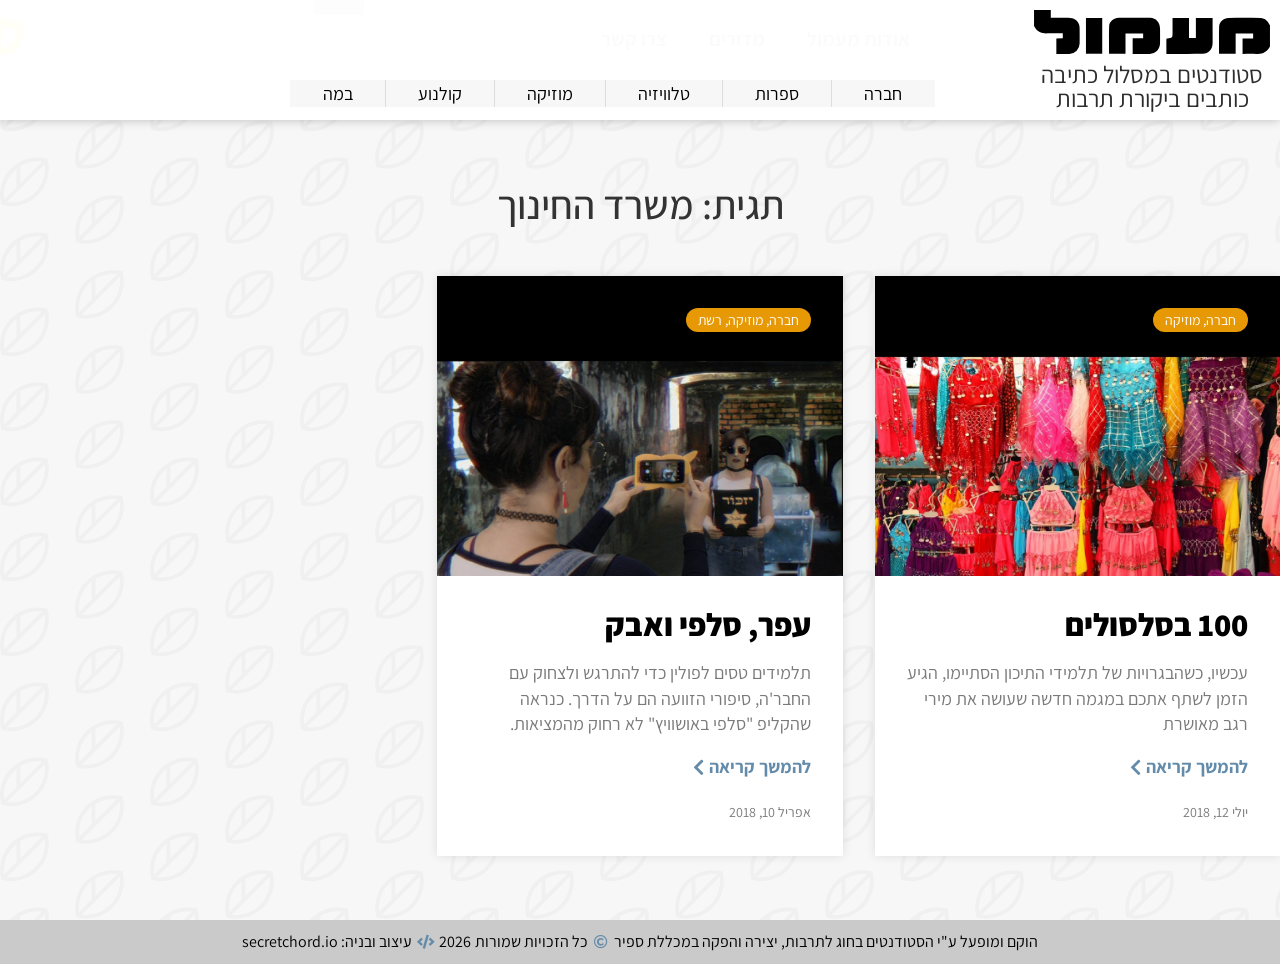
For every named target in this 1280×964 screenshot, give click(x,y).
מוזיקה (1182, 320)
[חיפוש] (339, 36)
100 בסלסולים (1156, 624)
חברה (1221, 320)
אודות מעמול (858, 39)
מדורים (737, 39)
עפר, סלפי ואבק (708, 624)
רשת (710, 320)
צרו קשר (634, 39)
